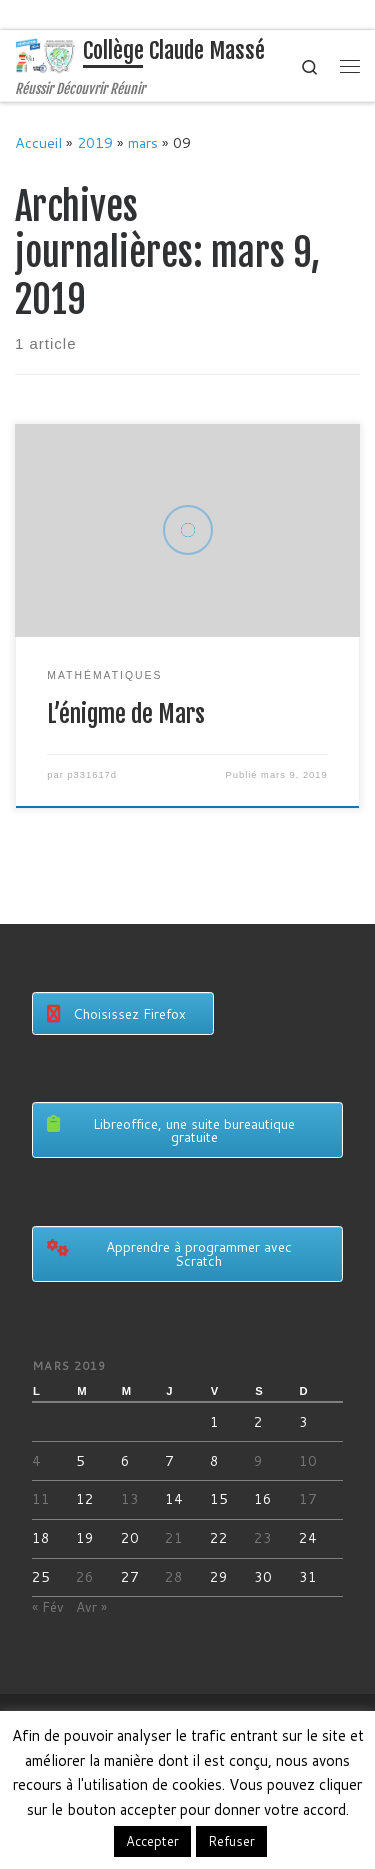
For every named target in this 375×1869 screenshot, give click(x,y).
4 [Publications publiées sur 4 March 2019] (36, 1460)
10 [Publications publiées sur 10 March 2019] (308, 1460)
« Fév (48, 1606)
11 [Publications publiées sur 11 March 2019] (41, 1498)
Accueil (38, 142)
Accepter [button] (152, 1841)
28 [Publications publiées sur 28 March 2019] (174, 1576)
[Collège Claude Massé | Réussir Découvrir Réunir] (45, 55)
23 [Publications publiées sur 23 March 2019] (263, 1537)
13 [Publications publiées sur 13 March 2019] (130, 1498)
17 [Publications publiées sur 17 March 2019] (308, 1498)
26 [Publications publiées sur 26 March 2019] (85, 1576)
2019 (95, 142)
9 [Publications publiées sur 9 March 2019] (258, 1460)
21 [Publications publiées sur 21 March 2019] (174, 1537)
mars (143, 142)
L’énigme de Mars (126, 714)
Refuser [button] (231, 1841)
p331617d (92, 775)
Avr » (91, 1606)
